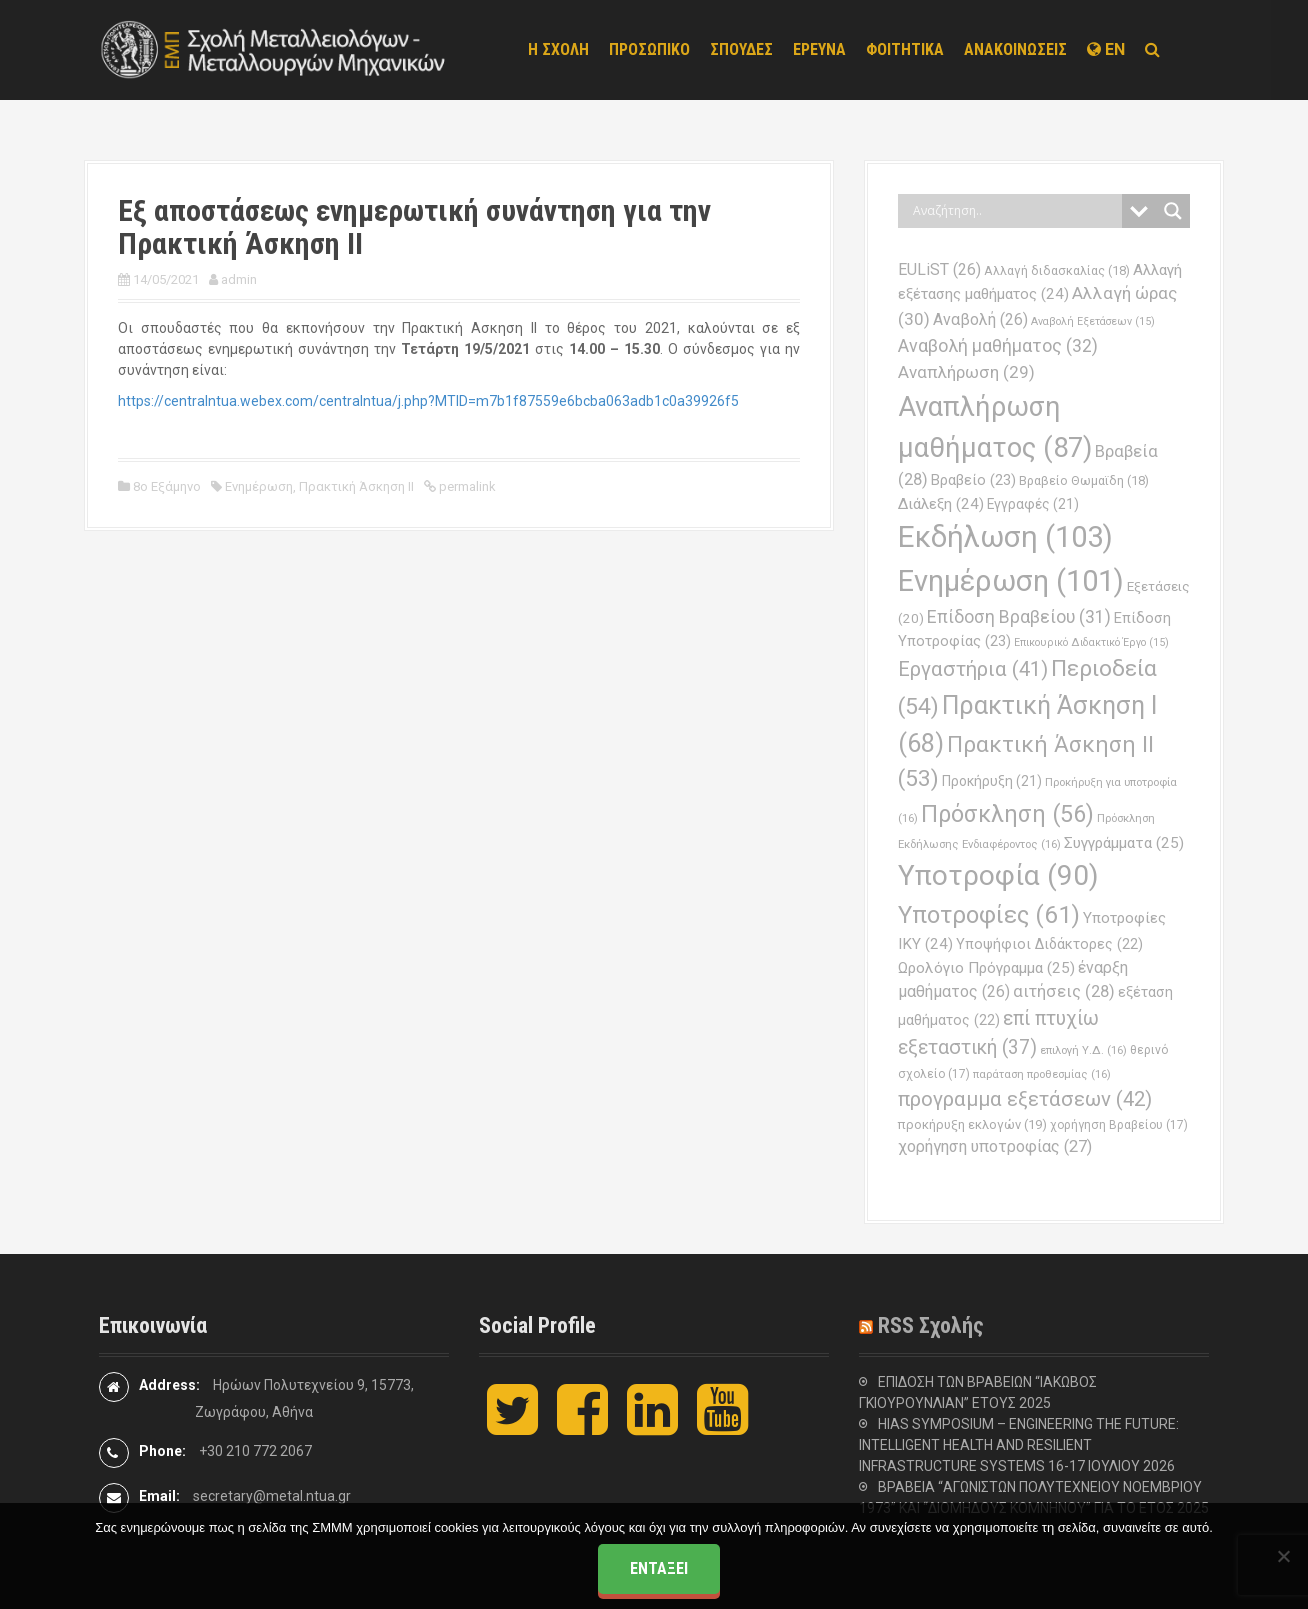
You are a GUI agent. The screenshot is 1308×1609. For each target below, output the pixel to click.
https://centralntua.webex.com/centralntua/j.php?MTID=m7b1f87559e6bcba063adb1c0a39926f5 (428, 401)
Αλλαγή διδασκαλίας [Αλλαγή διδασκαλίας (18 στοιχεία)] (1057, 270)
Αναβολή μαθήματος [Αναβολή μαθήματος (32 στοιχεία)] (998, 345)
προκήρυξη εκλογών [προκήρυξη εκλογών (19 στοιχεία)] (972, 1124)
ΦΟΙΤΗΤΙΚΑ (905, 49)
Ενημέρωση (259, 486)
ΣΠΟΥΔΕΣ (741, 49)
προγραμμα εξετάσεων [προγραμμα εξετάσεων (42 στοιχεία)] (1025, 1099)
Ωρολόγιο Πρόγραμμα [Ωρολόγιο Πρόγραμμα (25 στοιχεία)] (986, 968)
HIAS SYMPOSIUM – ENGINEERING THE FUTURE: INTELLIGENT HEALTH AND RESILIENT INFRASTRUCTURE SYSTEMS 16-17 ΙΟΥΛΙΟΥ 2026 (1019, 1445)
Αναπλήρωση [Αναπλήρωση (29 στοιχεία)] (966, 372)
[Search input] (1015, 211)
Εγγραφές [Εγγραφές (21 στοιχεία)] (1033, 504)
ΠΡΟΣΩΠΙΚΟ (649, 49)
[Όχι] (1283, 1556)
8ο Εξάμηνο (167, 486)
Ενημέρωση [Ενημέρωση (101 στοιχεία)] (1011, 581)
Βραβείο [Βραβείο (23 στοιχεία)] (973, 480)
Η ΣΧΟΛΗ (558, 49)
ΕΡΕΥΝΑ (819, 49)
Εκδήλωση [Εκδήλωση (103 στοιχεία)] (1005, 537)
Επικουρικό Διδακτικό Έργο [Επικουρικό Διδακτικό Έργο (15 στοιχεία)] (1091, 642)
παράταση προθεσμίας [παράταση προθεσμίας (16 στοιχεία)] (1042, 1074)
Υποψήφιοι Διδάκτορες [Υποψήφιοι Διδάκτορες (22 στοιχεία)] (1049, 944)
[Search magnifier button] (1173, 211)
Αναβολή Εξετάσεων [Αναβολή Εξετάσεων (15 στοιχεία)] (1093, 321)
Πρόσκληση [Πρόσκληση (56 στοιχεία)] (1007, 814)
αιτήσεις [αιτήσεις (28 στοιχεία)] (1064, 991)
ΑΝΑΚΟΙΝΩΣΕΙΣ (1015, 49)
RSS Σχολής (931, 1325)
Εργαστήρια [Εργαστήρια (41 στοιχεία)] (973, 669)
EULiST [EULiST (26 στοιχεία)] (939, 269)
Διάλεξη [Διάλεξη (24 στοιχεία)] (941, 504)
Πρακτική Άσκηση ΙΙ (356, 486)
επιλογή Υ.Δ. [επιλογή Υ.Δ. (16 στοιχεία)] (1083, 1050)
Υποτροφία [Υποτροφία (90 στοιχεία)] (998, 875)
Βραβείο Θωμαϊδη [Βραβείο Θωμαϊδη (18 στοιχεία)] (1084, 480)
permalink (466, 486)
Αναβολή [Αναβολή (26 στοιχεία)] (980, 319)
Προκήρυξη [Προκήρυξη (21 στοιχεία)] (992, 781)
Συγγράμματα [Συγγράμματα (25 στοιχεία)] (1124, 843)
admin (239, 279)
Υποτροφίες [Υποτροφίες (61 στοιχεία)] (989, 915)
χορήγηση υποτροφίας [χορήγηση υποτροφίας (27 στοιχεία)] (995, 1146)
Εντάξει (659, 1568)
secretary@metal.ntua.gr (272, 1496)
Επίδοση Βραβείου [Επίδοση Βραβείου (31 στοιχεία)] (1019, 617)
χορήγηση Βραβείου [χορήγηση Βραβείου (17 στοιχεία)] (1119, 1125)
